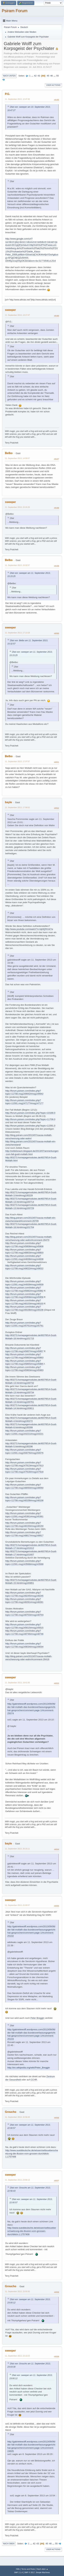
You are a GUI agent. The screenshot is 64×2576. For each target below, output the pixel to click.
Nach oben (9, 2544)
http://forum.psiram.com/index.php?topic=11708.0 (30, 1119)
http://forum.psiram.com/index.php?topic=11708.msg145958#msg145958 (24, 1296)
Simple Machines (43, 2572)
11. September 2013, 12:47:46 (17, 99)
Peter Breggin (37, 2018)
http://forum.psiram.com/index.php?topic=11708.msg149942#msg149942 (24, 1092)
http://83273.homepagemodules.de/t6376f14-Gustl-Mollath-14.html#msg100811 (31, 1407)
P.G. (7, 93)
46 (51, 75)
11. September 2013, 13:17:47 (17, 315)
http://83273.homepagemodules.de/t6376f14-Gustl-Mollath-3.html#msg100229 (31, 1194)
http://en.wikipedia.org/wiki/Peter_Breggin (28, 2067)
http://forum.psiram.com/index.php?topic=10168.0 (30, 1113)
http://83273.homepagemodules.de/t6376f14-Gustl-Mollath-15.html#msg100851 (31, 1581)
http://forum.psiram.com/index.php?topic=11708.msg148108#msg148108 (24, 1499)
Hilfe (18, 2569)
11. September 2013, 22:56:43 (17, 2117)
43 (39, 75)
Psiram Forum (14, 10)
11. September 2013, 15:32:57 (17, 565)
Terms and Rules (28, 2569)
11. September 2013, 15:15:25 (17, 507)
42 (35, 75)
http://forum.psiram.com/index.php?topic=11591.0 (30, 1125)
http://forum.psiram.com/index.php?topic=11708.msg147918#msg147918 (24, 1470)
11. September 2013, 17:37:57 (17, 761)
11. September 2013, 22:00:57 (17, 1905)
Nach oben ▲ (42, 2569)
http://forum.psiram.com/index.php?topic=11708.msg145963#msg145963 (24, 1369)
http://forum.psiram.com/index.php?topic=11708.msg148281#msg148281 (24, 1601)
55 (57, 75)
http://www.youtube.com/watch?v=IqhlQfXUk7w (29, 929)
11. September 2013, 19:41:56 (17, 1683)
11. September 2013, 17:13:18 (17, 633)
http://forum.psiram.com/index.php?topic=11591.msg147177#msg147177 (24, 1102)
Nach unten (9, 76)
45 (48, 75)
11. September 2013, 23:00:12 (17, 2180)
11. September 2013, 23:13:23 (17, 2356)
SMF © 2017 (29, 2572)
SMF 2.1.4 (18, 2572)
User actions (53, 85)
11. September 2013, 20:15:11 (17, 1849)
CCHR (33, 2079)
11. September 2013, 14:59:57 (17, 458)
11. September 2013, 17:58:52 (17, 807)
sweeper (10, 309)
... (32, 75)
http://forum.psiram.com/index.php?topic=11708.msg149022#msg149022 (24, 1267)
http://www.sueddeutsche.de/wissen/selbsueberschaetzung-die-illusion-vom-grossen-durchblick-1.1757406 (31, 2153)
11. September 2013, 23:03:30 (17, 2291)
